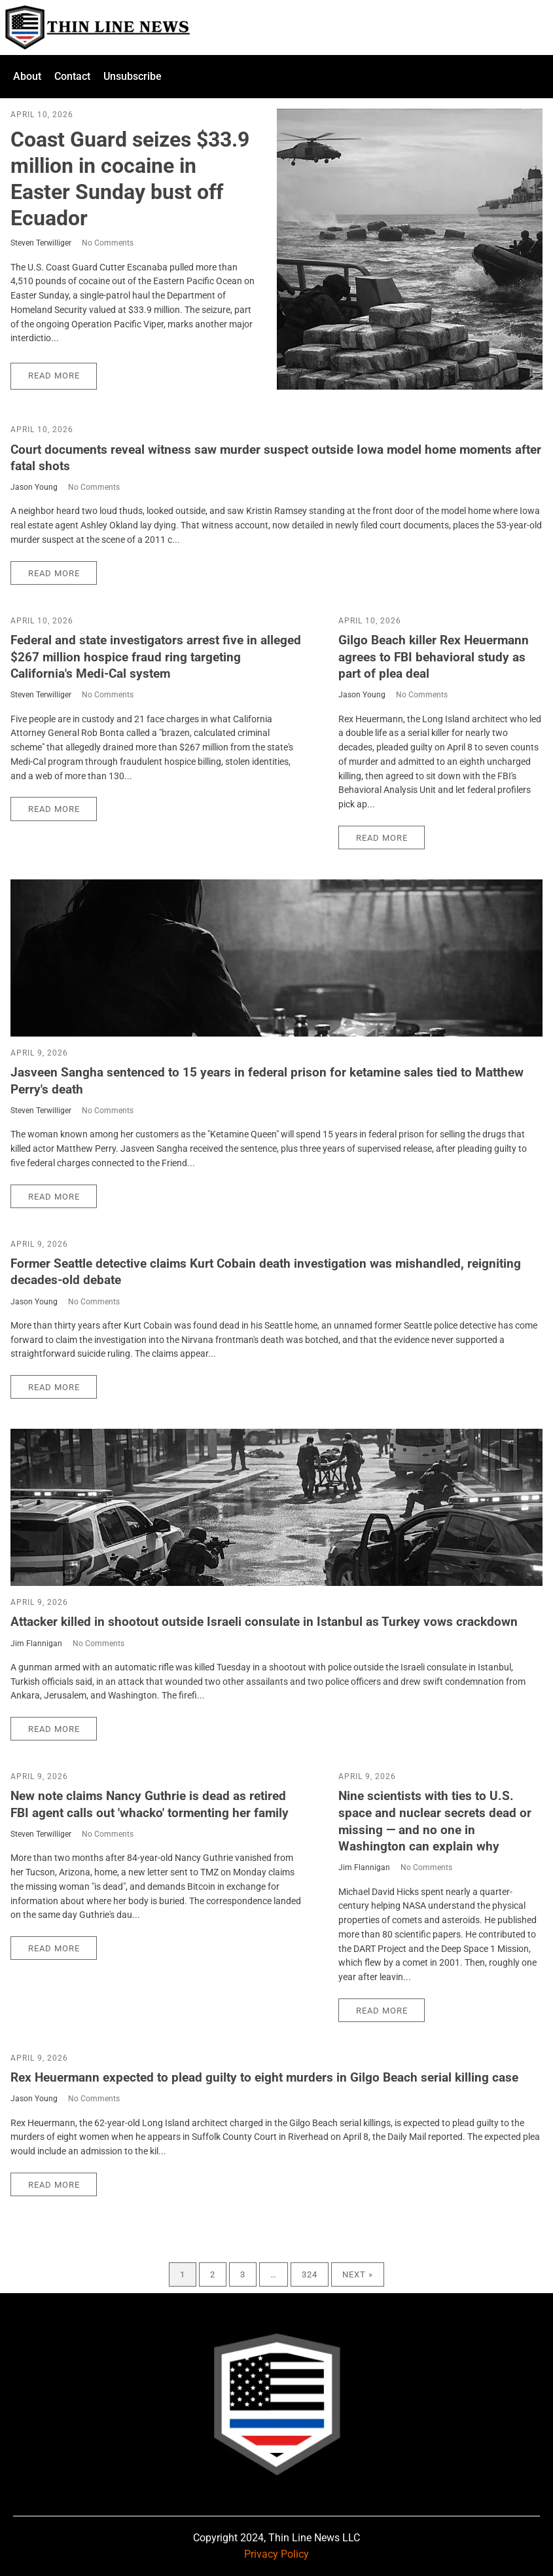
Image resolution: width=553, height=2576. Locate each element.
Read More (54, 375)
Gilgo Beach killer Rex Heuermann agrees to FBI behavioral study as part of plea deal (433, 657)
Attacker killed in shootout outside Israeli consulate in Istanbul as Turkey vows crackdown (264, 1621)
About (27, 76)
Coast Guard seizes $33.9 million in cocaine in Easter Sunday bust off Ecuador (129, 178)
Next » (357, 2274)
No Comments (108, 243)
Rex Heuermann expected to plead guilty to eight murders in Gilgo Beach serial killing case (264, 2077)
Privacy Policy (276, 2554)
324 (309, 2274)
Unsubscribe (132, 76)
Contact (72, 76)
